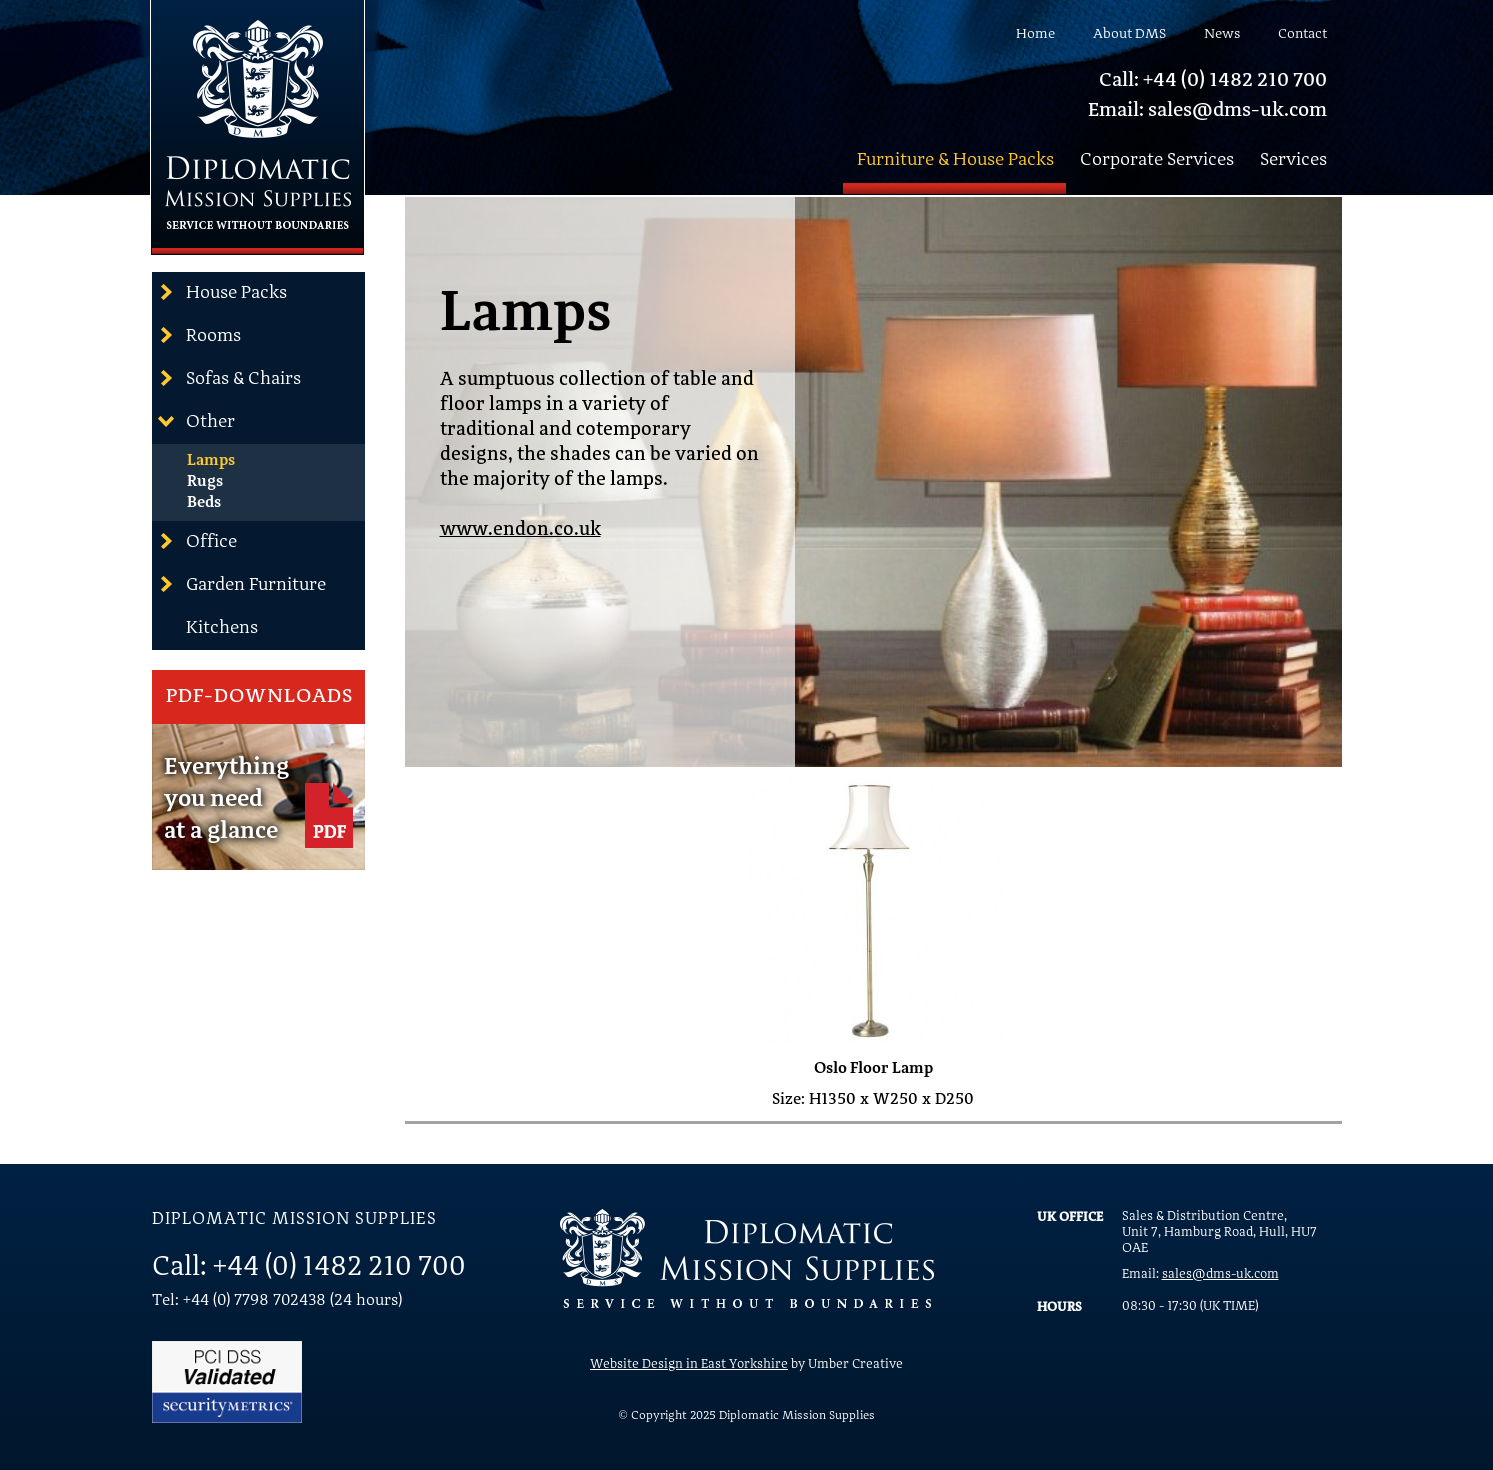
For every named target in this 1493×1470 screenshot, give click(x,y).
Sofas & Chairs (229, 378)
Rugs (205, 482)
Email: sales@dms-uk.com (1207, 111)
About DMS (1129, 34)
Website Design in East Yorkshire (689, 1364)
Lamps (211, 461)
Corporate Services (1157, 160)
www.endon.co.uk (520, 530)
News (1222, 34)
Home (1035, 34)
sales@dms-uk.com (1220, 1274)
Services (1293, 160)
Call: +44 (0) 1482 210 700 (1213, 81)
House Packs (222, 292)
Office (197, 541)
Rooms (199, 335)
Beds (204, 503)
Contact (1302, 34)
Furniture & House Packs (955, 160)
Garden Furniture (241, 584)
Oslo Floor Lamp (873, 1069)
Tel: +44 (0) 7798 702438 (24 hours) (277, 1301)
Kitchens (222, 628)
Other (196, 421)
